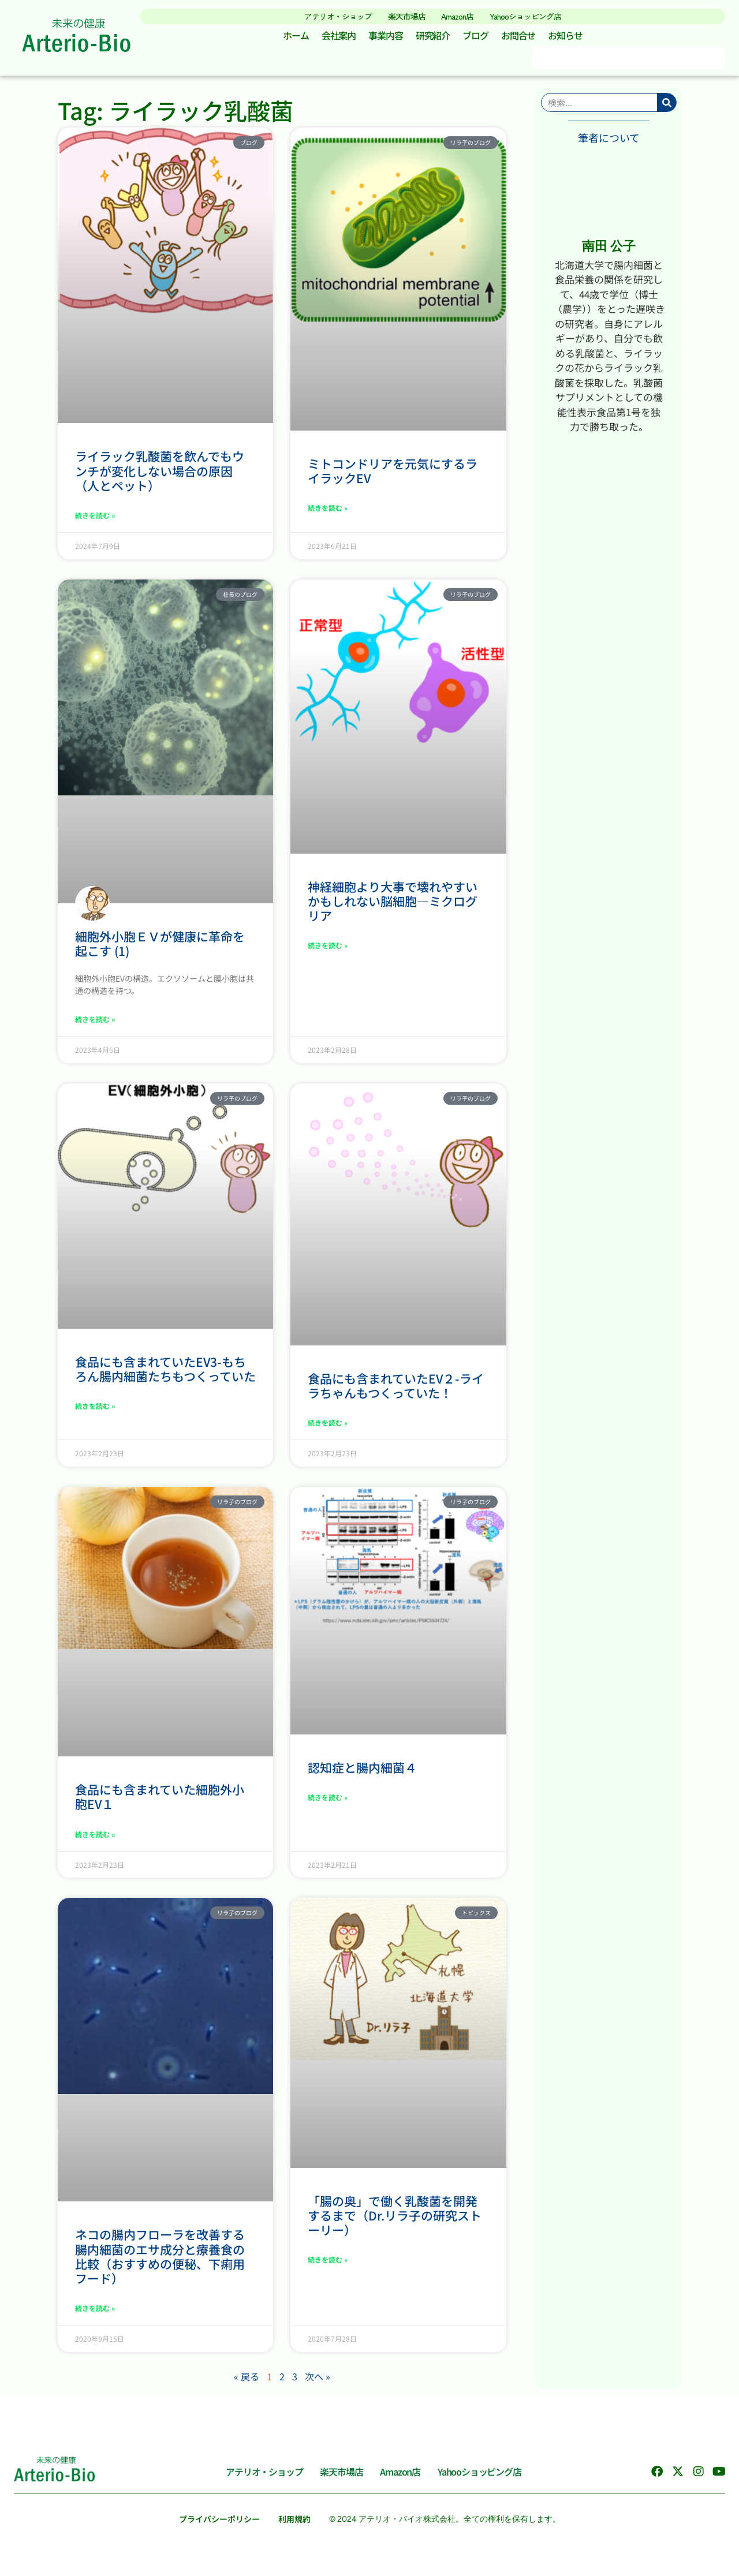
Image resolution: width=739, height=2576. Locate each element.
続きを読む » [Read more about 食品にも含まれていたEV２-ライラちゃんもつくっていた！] (328, 1427)
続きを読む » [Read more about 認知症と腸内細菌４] (328, 1801)
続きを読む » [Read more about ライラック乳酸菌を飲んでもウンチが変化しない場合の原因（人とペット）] (95, 520)
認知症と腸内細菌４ (362, 1771)
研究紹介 (432, 38)
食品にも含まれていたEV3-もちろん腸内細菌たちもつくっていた (165, 1373)
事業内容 (383, 38)
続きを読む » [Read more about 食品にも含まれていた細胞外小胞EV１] (95, 1838)
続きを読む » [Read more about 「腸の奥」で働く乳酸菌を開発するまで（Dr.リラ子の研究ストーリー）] (328, 2264)
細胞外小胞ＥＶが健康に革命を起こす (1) (160, 947)
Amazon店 (459, 16)
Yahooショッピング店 (534, 16)
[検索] (666, 107)
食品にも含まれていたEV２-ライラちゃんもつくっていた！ (396, 1389)
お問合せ (521, 38)
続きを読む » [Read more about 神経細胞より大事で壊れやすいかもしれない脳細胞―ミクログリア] (328, 950)
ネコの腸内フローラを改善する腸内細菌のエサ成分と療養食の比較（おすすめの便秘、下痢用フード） (160, 2260)
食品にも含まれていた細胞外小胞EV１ (159, 1801)
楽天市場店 (403, 16)
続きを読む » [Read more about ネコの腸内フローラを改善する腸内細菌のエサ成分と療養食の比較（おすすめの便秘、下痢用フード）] (95, 2312)
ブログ (477, 38)
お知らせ (571, 38)
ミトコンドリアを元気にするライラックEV (392, 475)
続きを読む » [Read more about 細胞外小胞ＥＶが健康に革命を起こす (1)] (95, 1024)
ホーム (289, 38)
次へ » (317, 2380)
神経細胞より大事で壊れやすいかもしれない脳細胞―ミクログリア (392, 905)
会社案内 (333, 38)
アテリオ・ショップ (328, 16)
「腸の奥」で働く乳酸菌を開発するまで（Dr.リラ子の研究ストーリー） (395, 2219)
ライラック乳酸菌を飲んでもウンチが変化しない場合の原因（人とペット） (159, 475)
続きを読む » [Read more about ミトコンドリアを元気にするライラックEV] (328, 512)
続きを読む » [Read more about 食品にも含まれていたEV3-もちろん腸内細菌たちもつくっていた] (95, 1410)
